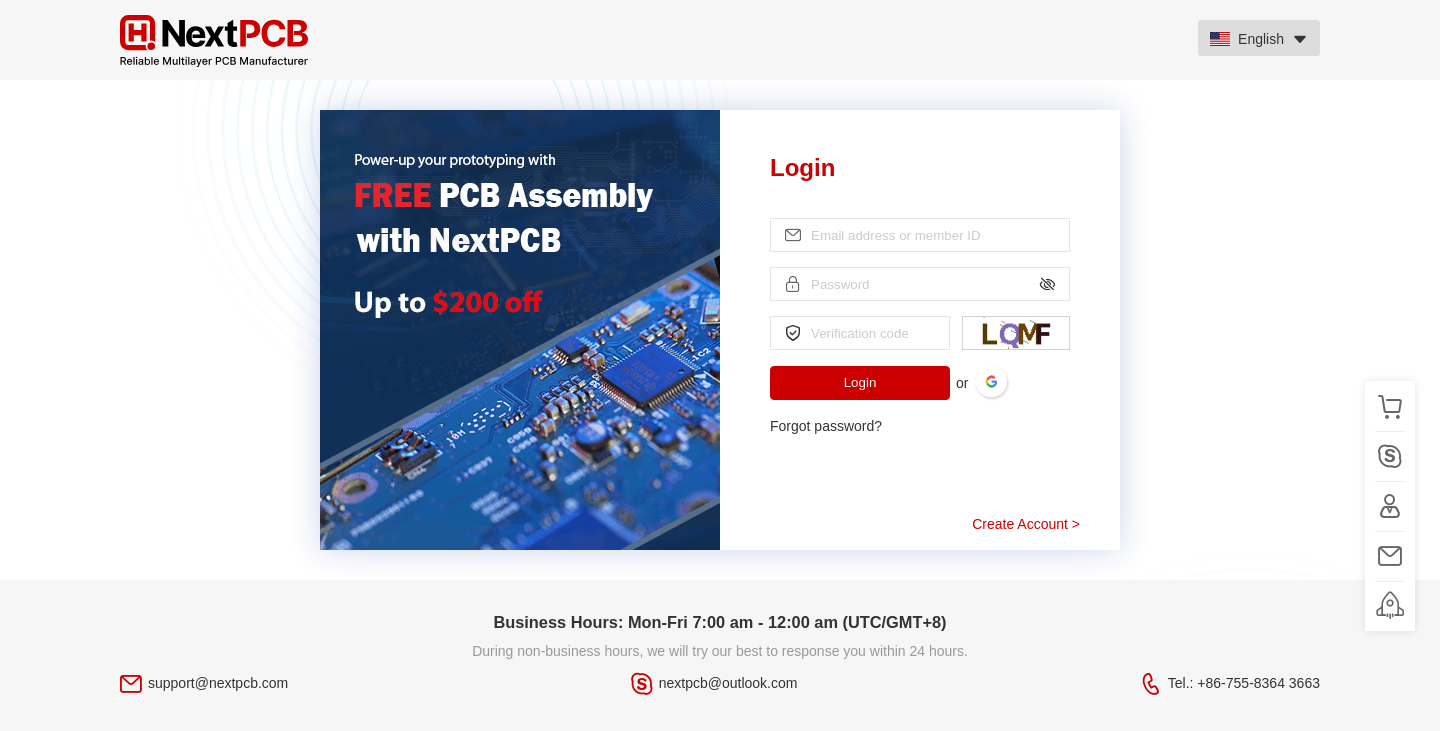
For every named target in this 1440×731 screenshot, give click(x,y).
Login (860, 382)
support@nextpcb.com (218, 683)
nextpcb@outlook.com (728, 683)
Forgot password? (826, 426)
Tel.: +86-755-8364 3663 (1244, 683)
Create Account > (1026, 524)
